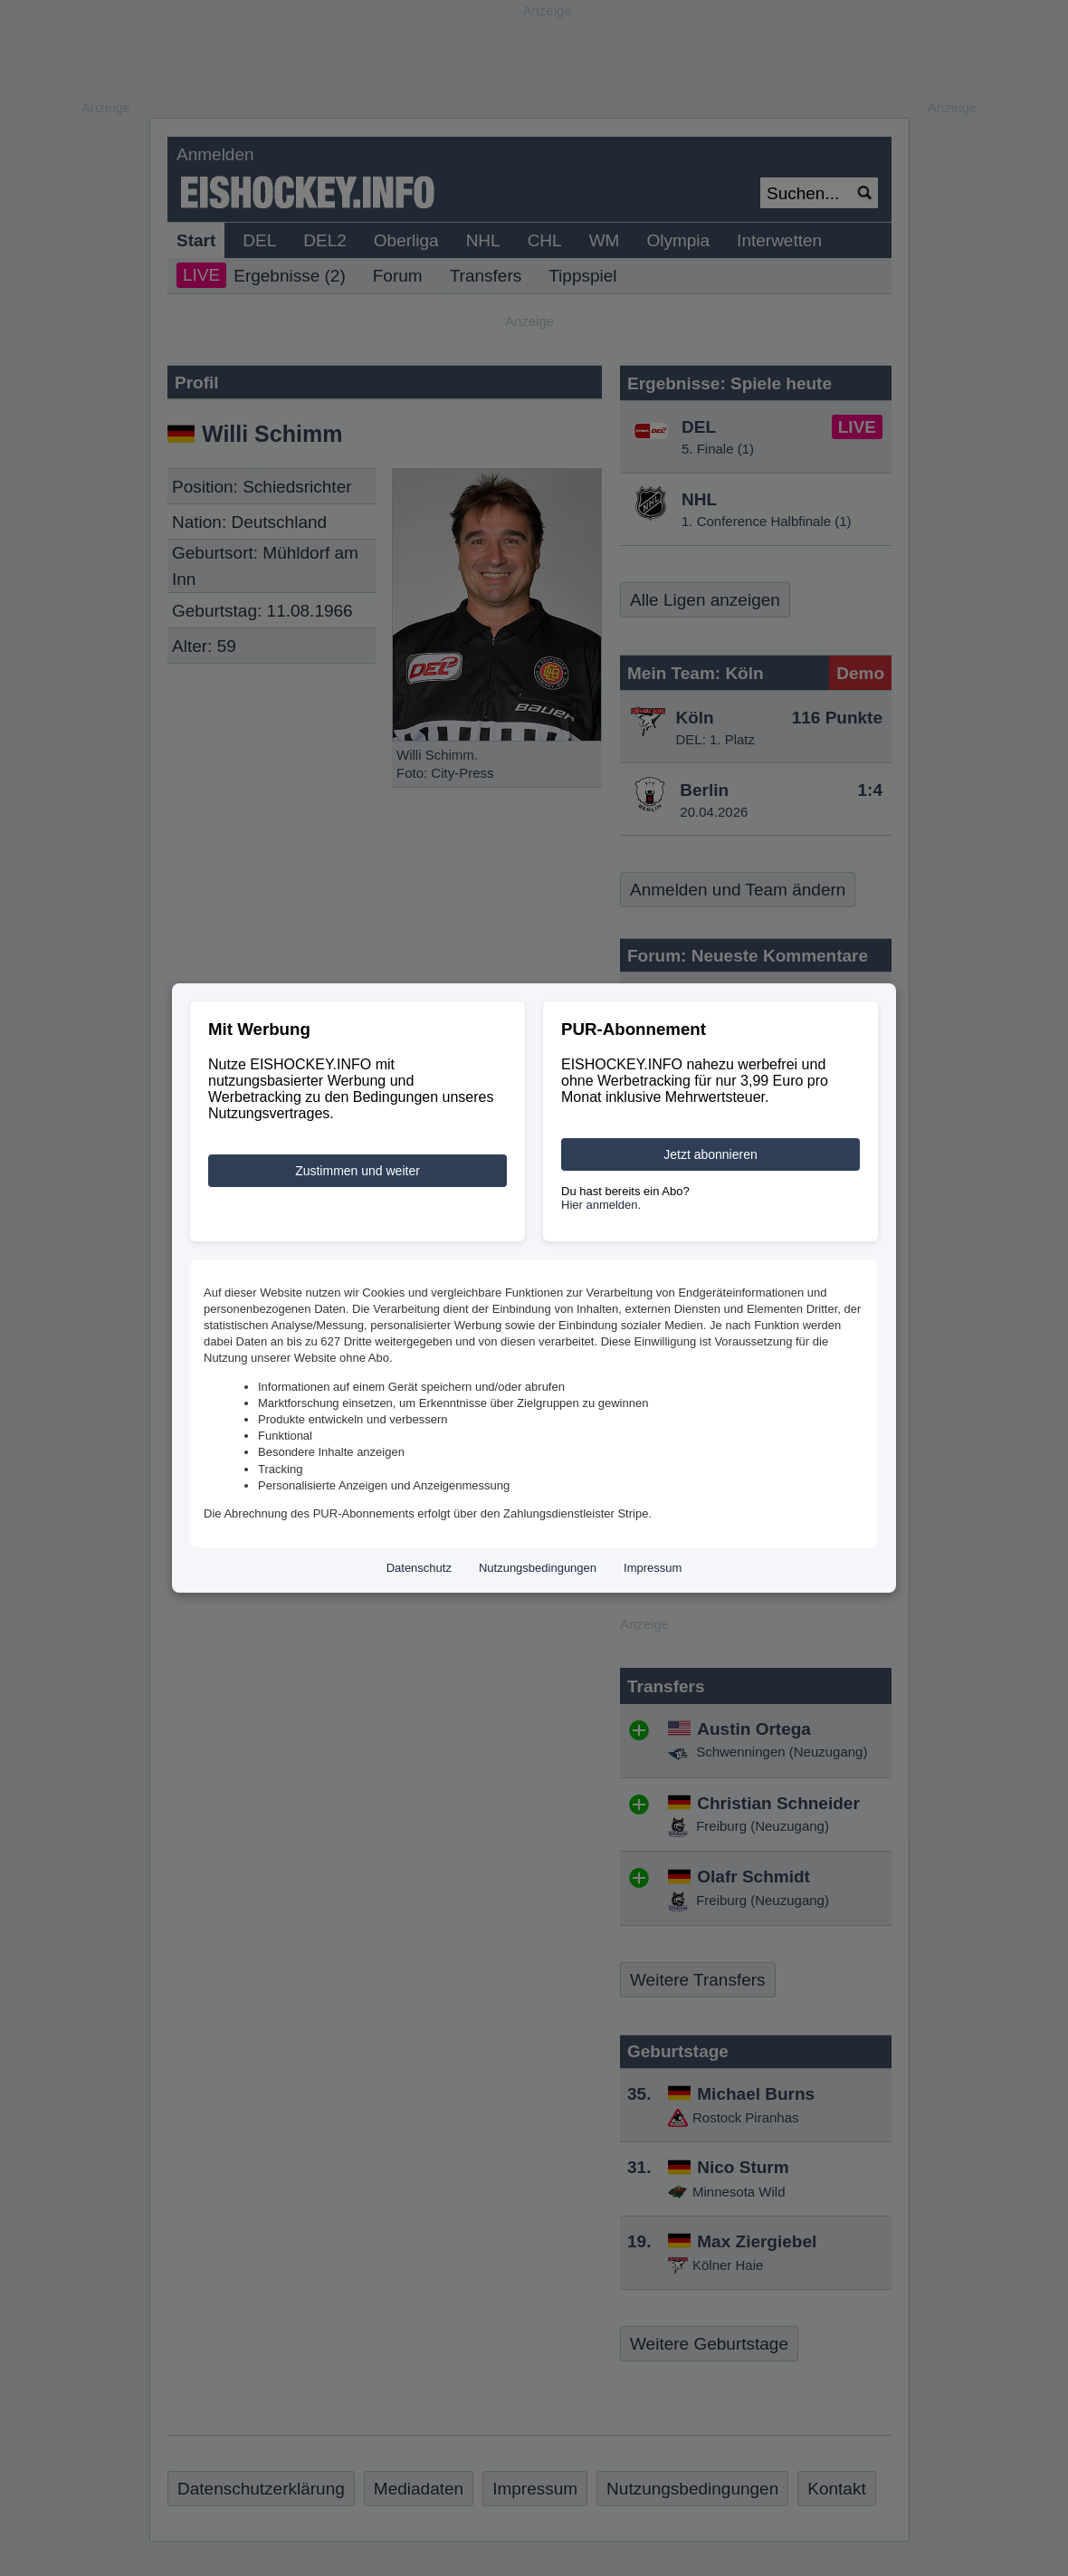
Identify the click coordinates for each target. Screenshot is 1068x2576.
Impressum (653, 1568)
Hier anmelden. (601, 1204)
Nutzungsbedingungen (537, 1568)
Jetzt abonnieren (710, 1154)
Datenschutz (419, 1568)
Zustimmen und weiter (357, 1171)
